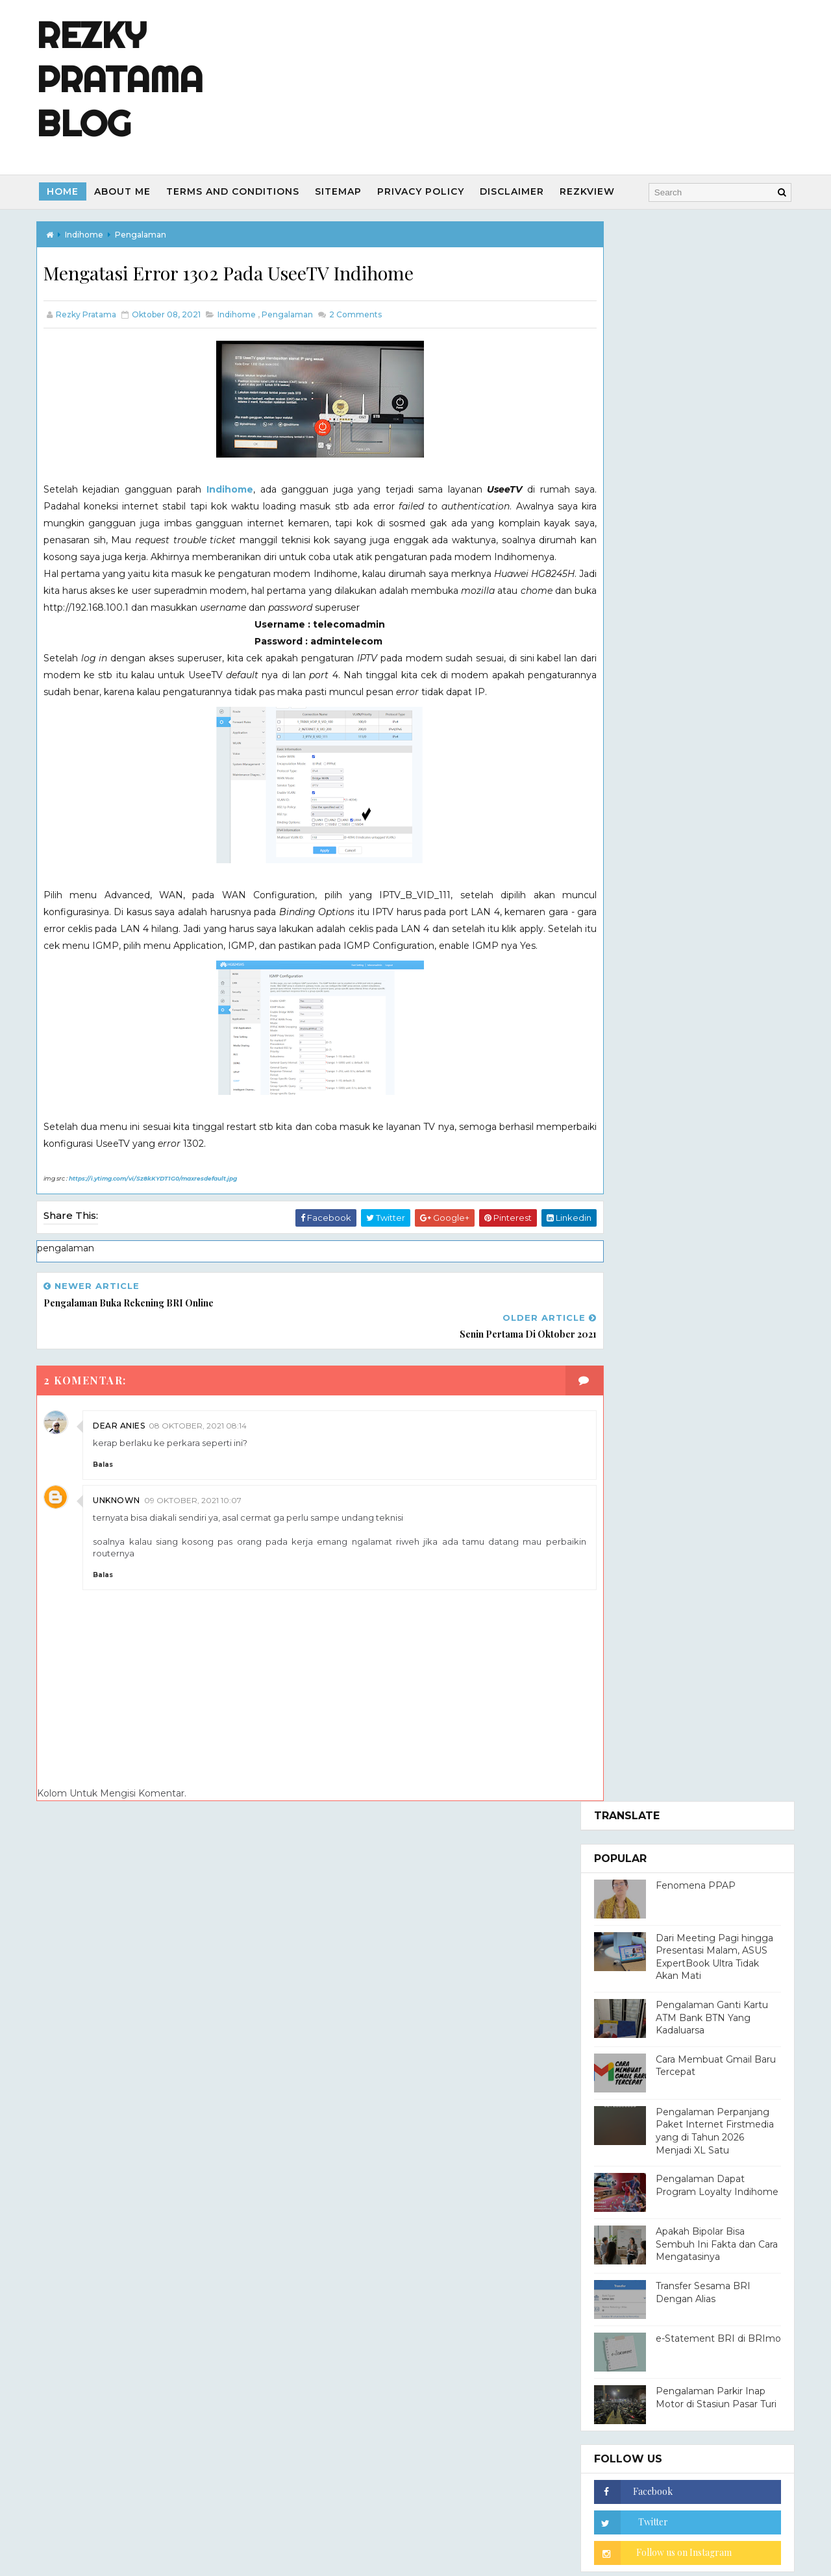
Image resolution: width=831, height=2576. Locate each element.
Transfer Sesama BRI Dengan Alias (697, 712)
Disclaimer (518, 191)
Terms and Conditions (239, 191)
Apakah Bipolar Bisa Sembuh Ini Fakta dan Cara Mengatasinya (711, 664)
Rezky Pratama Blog (125, 79)
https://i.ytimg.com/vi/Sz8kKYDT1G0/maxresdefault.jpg (159, 1230)
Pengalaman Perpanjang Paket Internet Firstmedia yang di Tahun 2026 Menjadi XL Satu (709, 551)
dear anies (125, 1445)
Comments (360, 315)
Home (69, 191)
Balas (109, 1484)
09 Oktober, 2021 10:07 (198, 1520)
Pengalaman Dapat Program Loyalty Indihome (711, 606)
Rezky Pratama (684, 1267)
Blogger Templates (531, 2275)
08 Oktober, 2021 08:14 (204, 1445)
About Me (129, 191)
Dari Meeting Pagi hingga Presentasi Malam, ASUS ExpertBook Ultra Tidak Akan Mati (708, 377)
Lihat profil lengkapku (637, 1353)
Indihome (228, 491)
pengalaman (146, 234)
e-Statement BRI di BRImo (712, 759)
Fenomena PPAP (690, 306)
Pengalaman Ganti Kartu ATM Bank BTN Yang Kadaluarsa (706, 437)
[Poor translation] (47, 2384)
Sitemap (344, 191)
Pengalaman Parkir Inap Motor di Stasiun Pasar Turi (710, 817)
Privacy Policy (427, 191)
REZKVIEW (593, 191)
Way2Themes (382, 2275)
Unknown (122, 1520)
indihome (90, 234)
